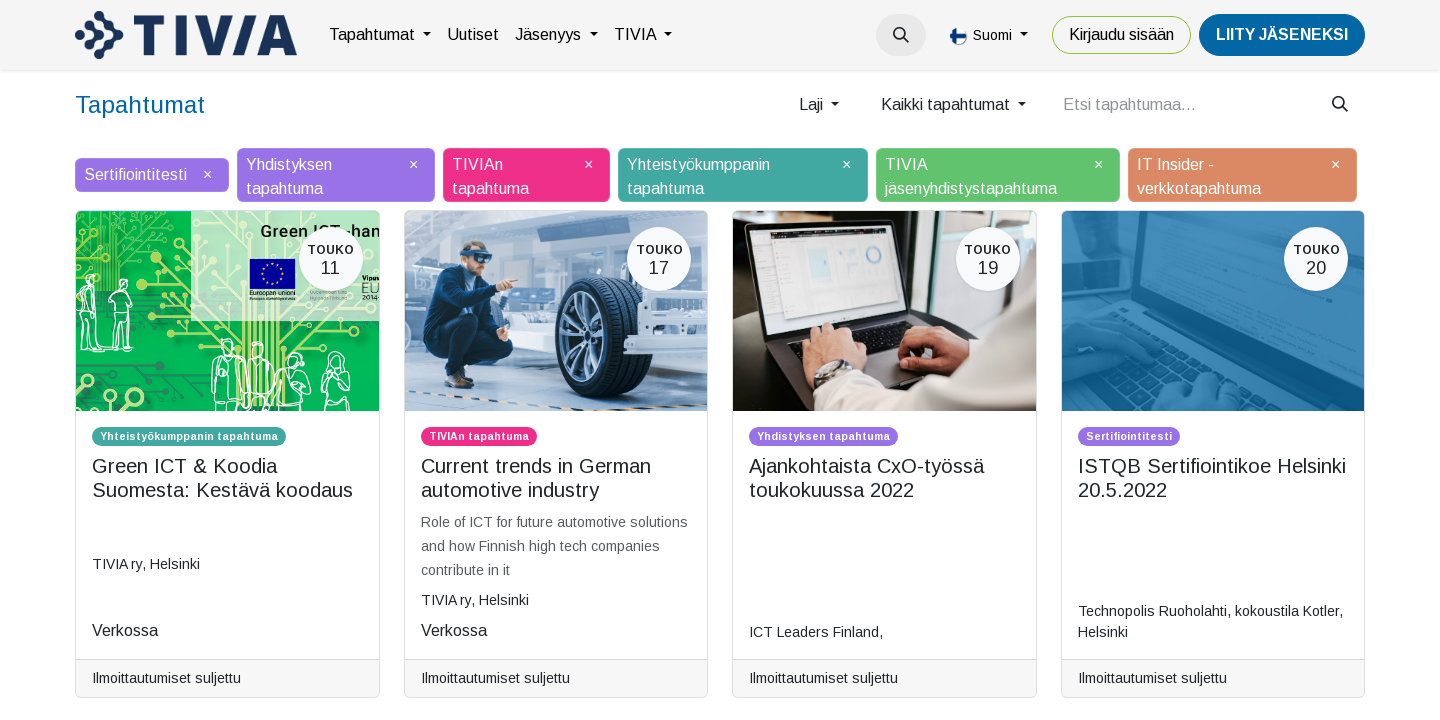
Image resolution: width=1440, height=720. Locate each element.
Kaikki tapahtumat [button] (947, 104)
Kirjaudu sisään (1121, 34)
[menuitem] (380, 35)
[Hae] (1340, 105)
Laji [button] (813, 104)
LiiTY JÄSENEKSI (1282, 34)
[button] (901, 35)
